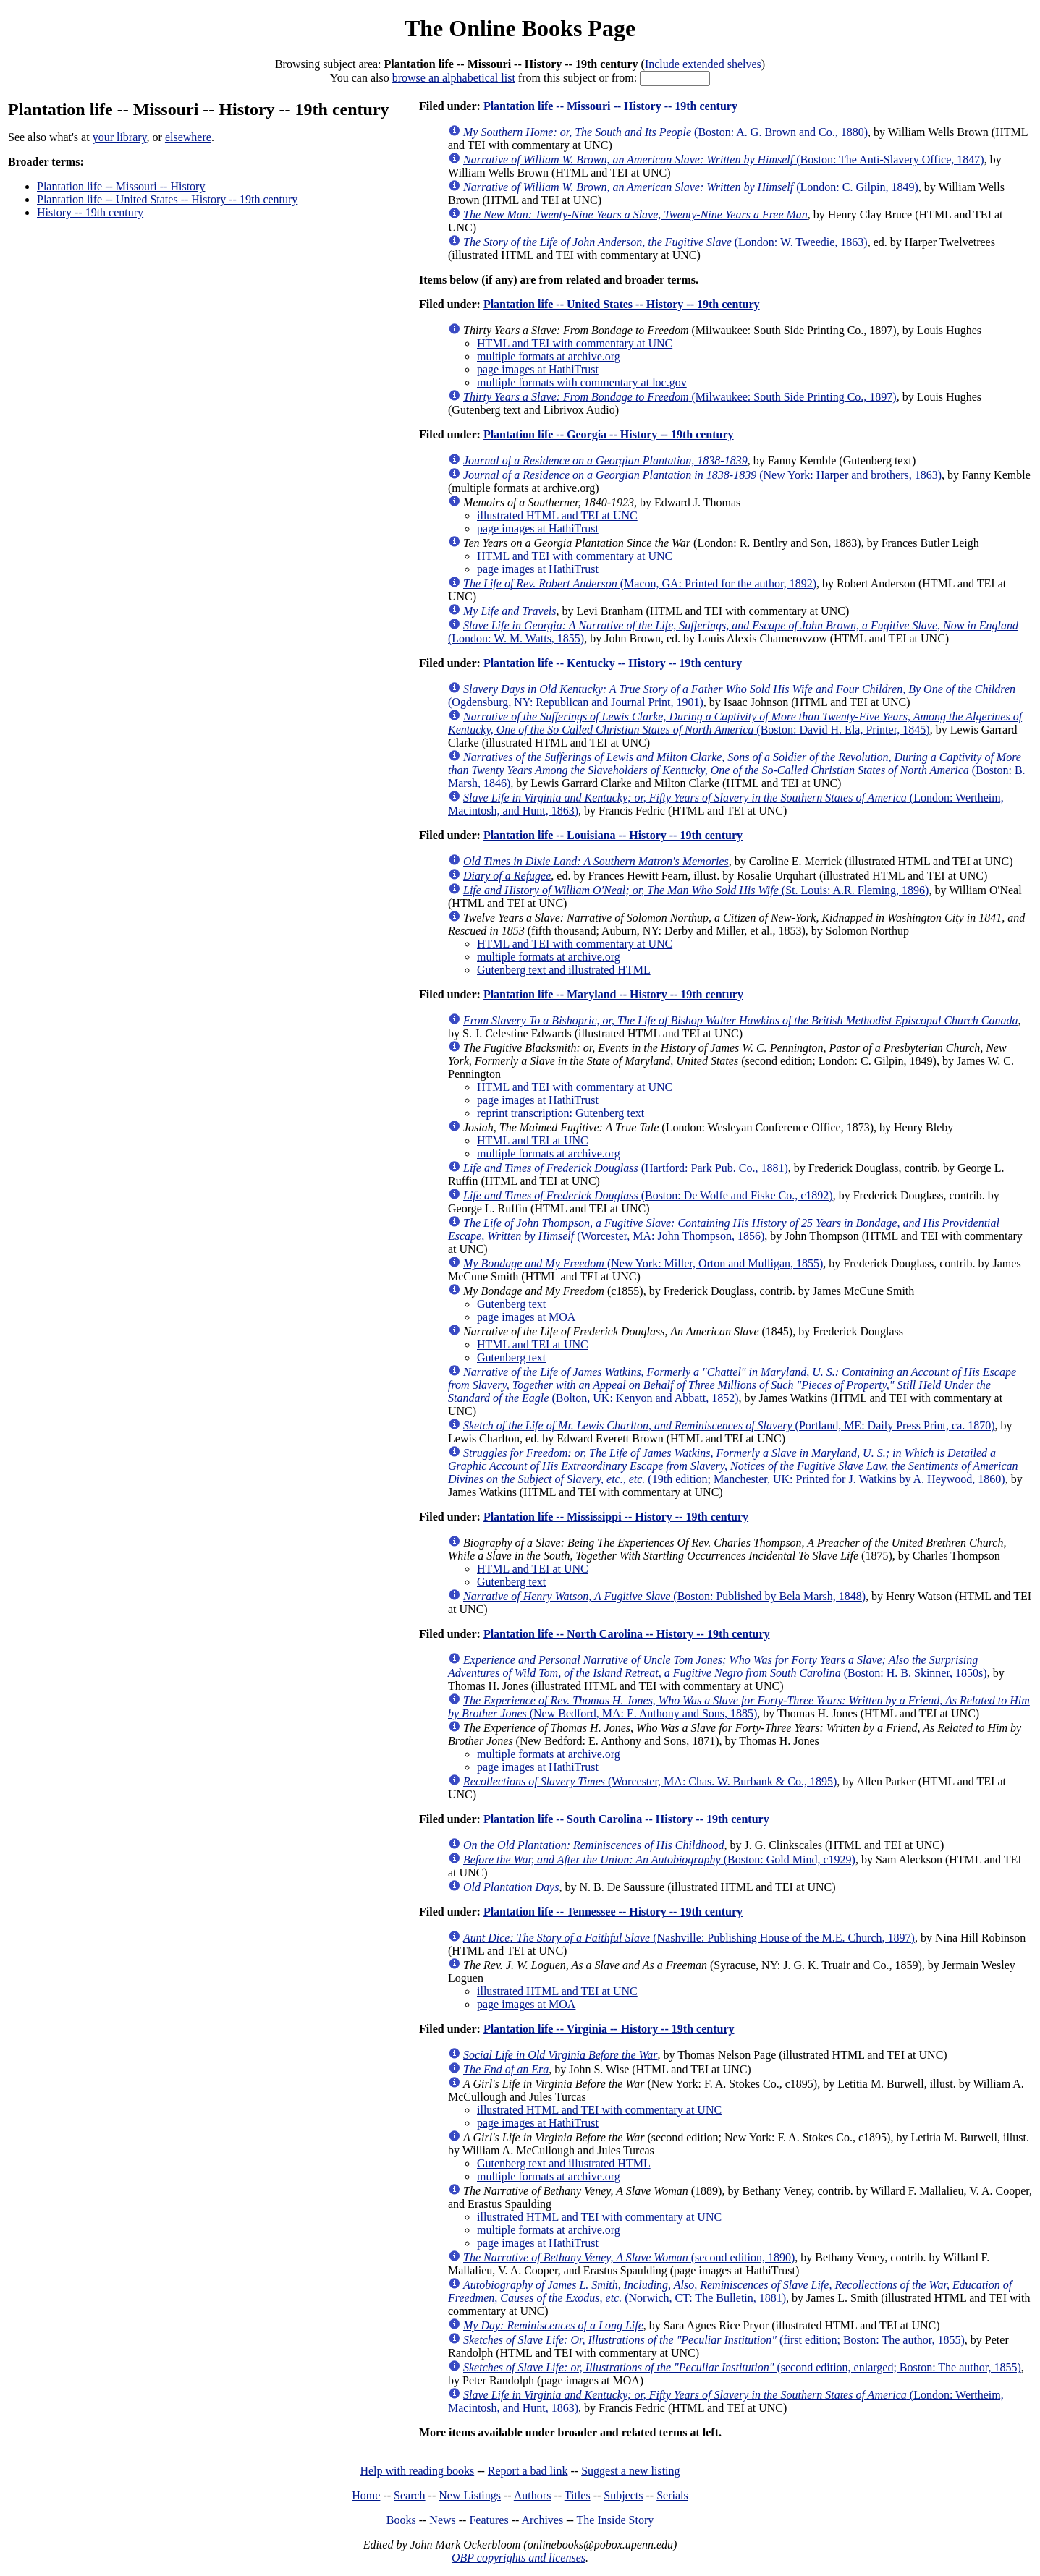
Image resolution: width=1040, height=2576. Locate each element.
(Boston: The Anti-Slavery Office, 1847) (723, 159)
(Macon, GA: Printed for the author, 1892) (639, 583)
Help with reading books (417, 2471)
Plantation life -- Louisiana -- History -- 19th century (613, 835)
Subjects (623, 2495)
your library (120, 137)
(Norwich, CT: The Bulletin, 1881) (730, 2291)
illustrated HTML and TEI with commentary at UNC (599, 2110)
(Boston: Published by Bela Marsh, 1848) (664, 1596)
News (442, 2520)
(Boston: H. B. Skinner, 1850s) (717, 1666)
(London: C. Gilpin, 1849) (690, 187)
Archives (542, 2520)
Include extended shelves (703, 64)
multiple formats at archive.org (548, 356)
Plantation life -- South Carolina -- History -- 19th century (626, 1819)
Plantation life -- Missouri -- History (121, 186)
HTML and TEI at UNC (532, 1140)
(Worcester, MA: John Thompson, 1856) (723, 1229)
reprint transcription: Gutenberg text (560, 1113)
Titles (578, 2495)
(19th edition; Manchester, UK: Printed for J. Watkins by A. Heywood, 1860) (733, 1466)
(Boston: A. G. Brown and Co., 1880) (665, 132)
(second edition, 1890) (629, 2257)
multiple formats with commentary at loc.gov (582, 382)
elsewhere (188, 137)
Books (401, 2520)
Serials (672, 2495)
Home (366, 2495)
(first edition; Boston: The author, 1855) (714, 2340)
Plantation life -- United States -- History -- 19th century (167, 199)
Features (488, 2520)
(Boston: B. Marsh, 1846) (737, 770)
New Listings (470, 2495)
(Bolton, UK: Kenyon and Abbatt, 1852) (732, 1385)
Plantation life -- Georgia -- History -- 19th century (608, 434)
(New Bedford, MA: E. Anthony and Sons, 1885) (739, 1707)
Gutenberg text (511, 1304)
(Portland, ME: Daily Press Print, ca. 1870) (729, 1425)
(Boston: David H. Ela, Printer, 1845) (735, 723)
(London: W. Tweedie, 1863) (665, 242)
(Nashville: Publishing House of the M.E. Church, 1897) (689, 1937)
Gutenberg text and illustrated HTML (564, 970)
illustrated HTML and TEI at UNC (557, 515)
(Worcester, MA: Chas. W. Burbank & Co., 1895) (650, 1781)
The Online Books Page (520, 28)
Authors (532, 2495)
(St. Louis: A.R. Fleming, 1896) (696, 890)
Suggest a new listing (630, 2471)
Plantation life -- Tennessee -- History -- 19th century (613, 1911)
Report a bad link (528, 2471)
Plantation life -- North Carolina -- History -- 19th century (626, 1634)
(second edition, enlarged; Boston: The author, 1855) (742, 2367)
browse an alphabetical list (453, 78)
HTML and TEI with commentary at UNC (574, 343)
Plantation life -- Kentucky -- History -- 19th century (612, 663)
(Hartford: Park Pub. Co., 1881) (625, 1168)
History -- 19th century (90, 212)
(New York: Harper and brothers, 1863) (702, 475)
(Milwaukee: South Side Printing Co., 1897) (680, 397)
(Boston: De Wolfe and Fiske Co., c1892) (648, 1195)
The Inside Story (615, 2520)
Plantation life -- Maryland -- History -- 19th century (613, 994)
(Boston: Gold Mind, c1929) (659, 1859)
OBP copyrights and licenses (518, 2557)
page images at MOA (526, 1317)
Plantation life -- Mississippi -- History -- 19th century (615, 1516)
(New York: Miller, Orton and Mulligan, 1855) (643, 1263)
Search (410, 2495)
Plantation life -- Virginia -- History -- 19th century (609, 2029)
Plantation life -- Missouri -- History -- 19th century (610, 106)
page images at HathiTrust (538, 369)
